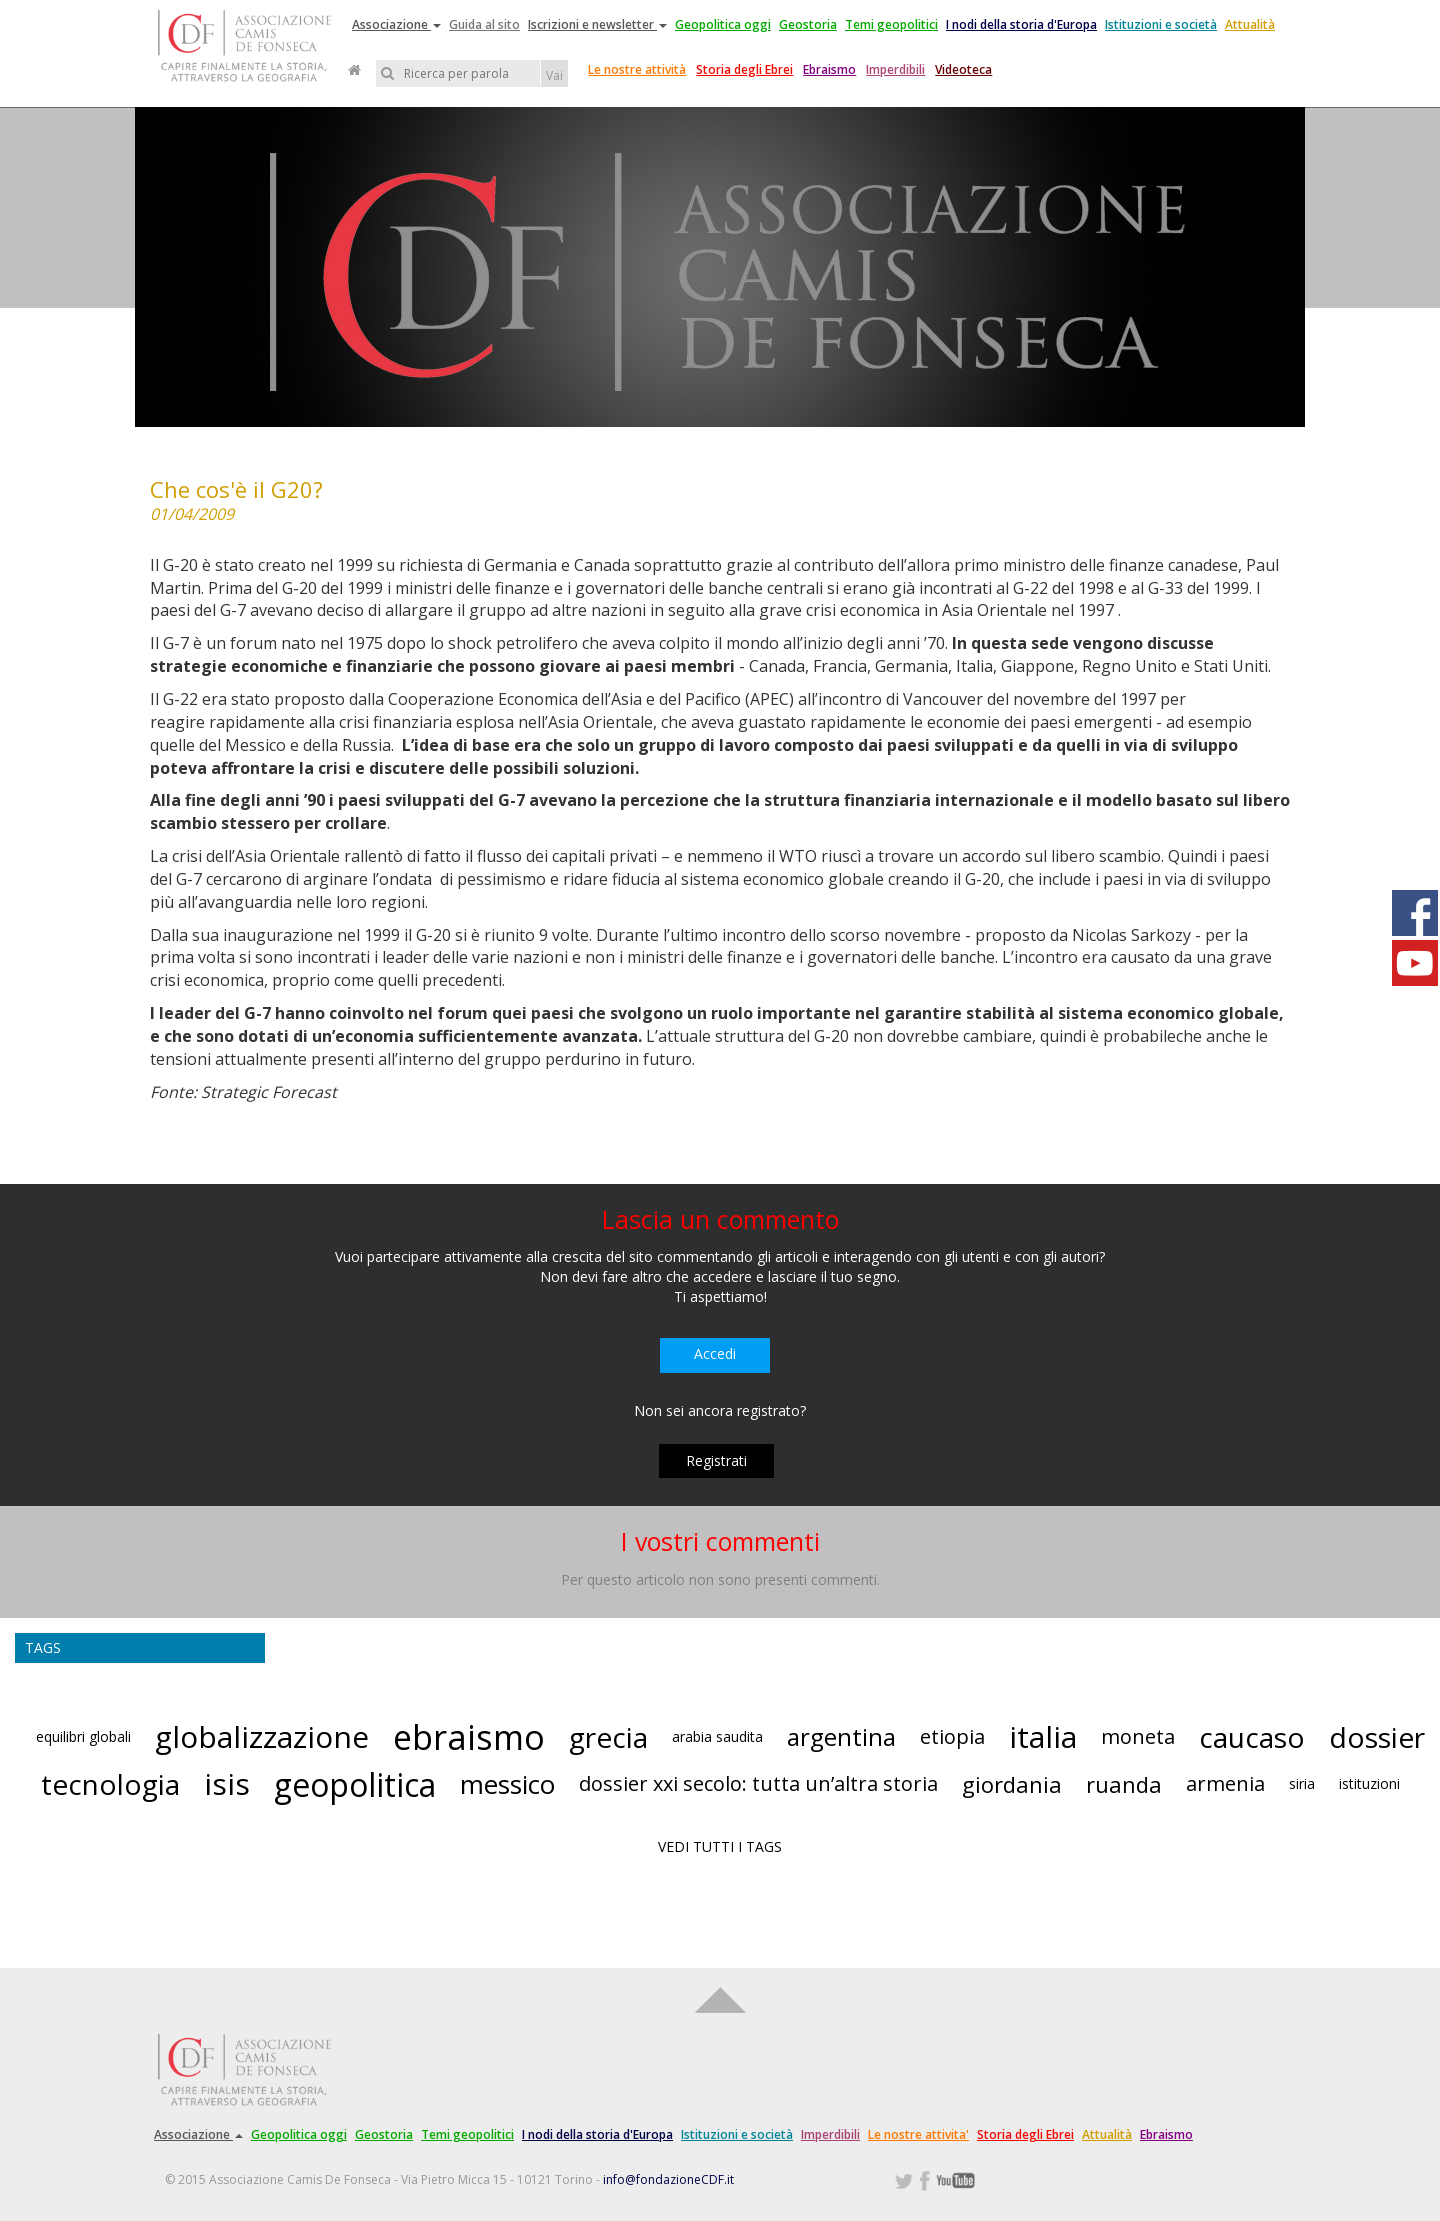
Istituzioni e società (1161, 24)
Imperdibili (895, 69)
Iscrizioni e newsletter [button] (597, 24)
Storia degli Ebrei (744, 69)
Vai (554, 75)
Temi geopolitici (891, 24)
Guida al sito (484, 24)
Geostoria (808, 24)
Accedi (715, 1353)
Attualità (1250, 24)
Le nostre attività (637, 69)
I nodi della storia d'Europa (1021, 24)
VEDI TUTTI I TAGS (720, 1846)
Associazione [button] (396, 24)
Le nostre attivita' (918, 2134)
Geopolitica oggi (723, 24)
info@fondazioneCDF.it (668, 2179)
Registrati (716, 1460)
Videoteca (963, 69)
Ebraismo (829, 69)
